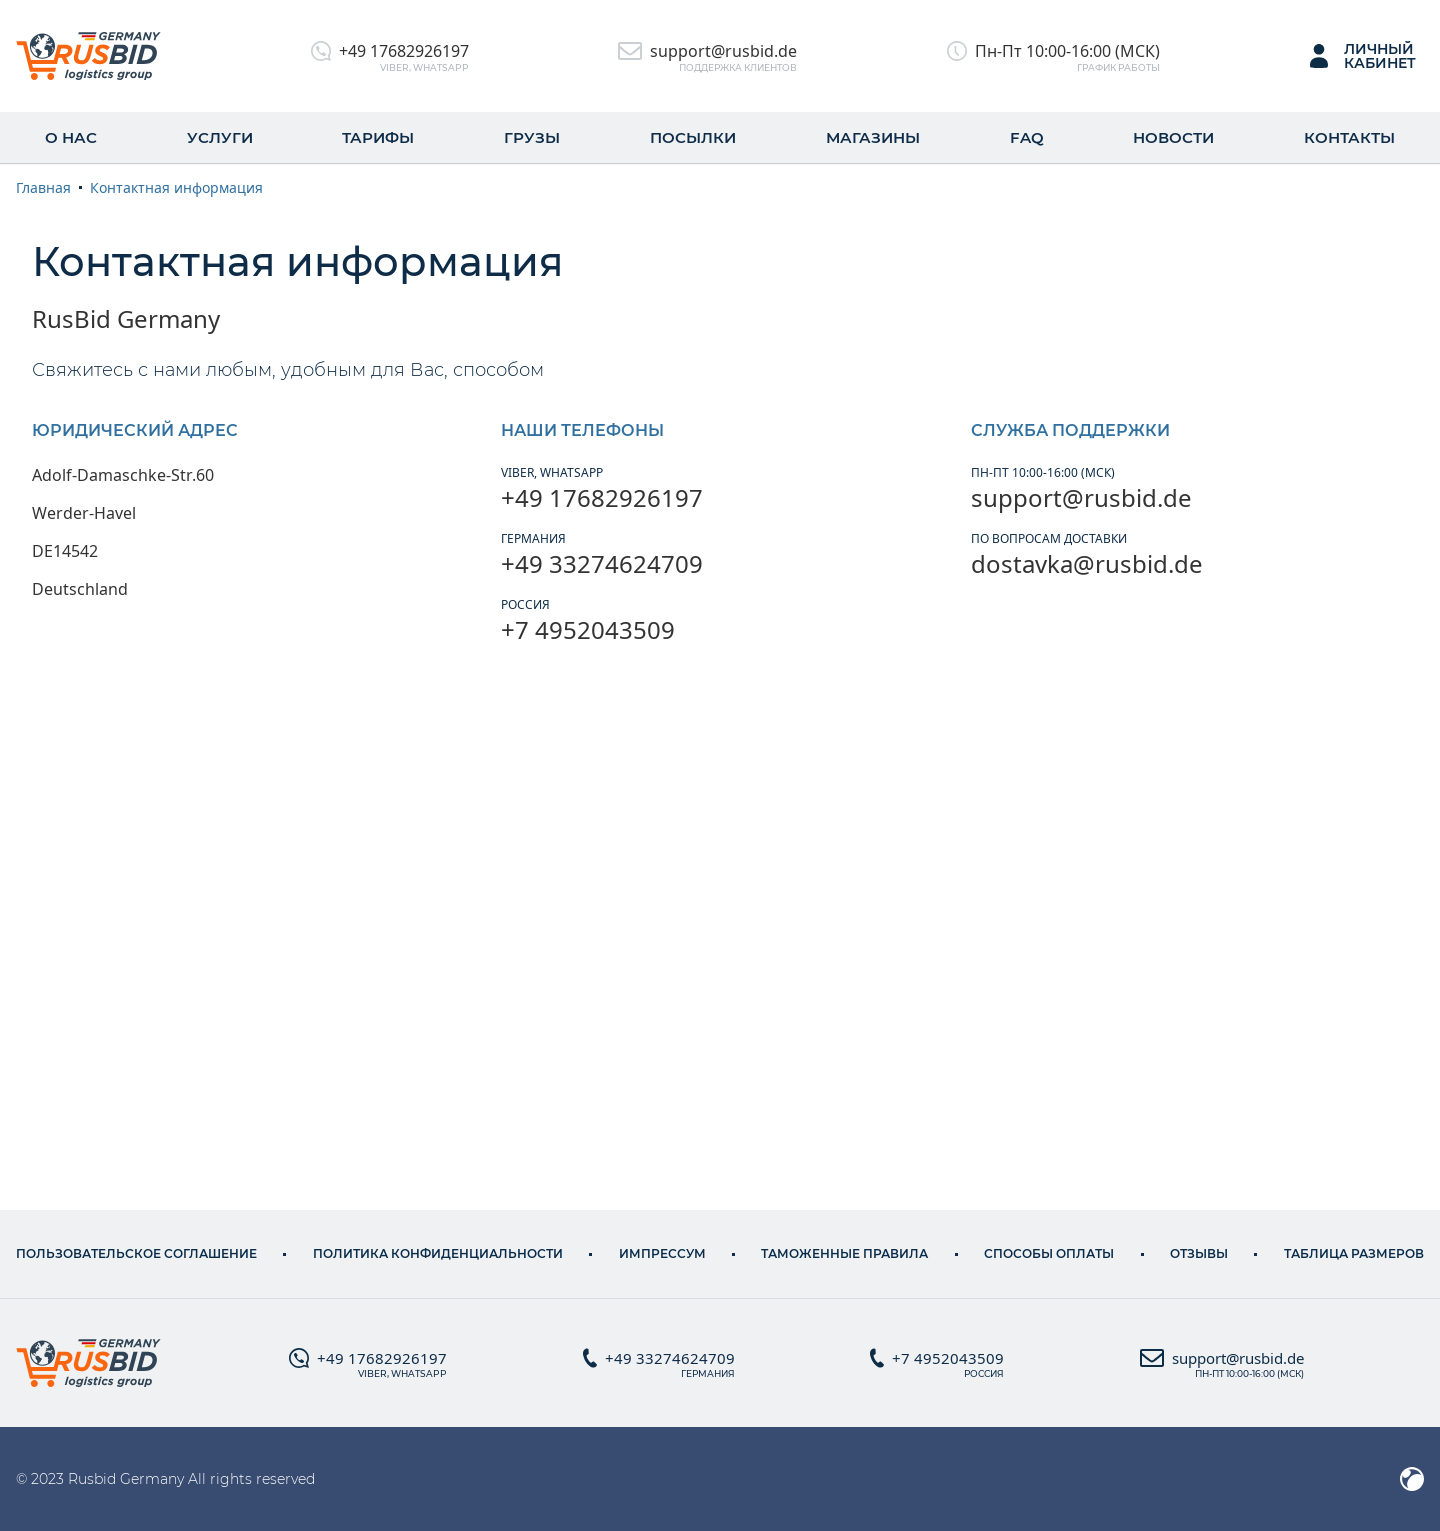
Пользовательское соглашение (136, 1253)
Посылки (693, 137)
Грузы (532, 137)
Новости (1173, 137)
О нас (71, 137)
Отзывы (1199, 1253)
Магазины (873, 137)
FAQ (1027, 137)
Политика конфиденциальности (438, 1253)
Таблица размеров (1354, 1253)
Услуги (220, 137)
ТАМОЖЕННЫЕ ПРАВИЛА (844, 1253)
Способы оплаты (1049, 1253)
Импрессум (662, 1253)
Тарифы (378, 137)
